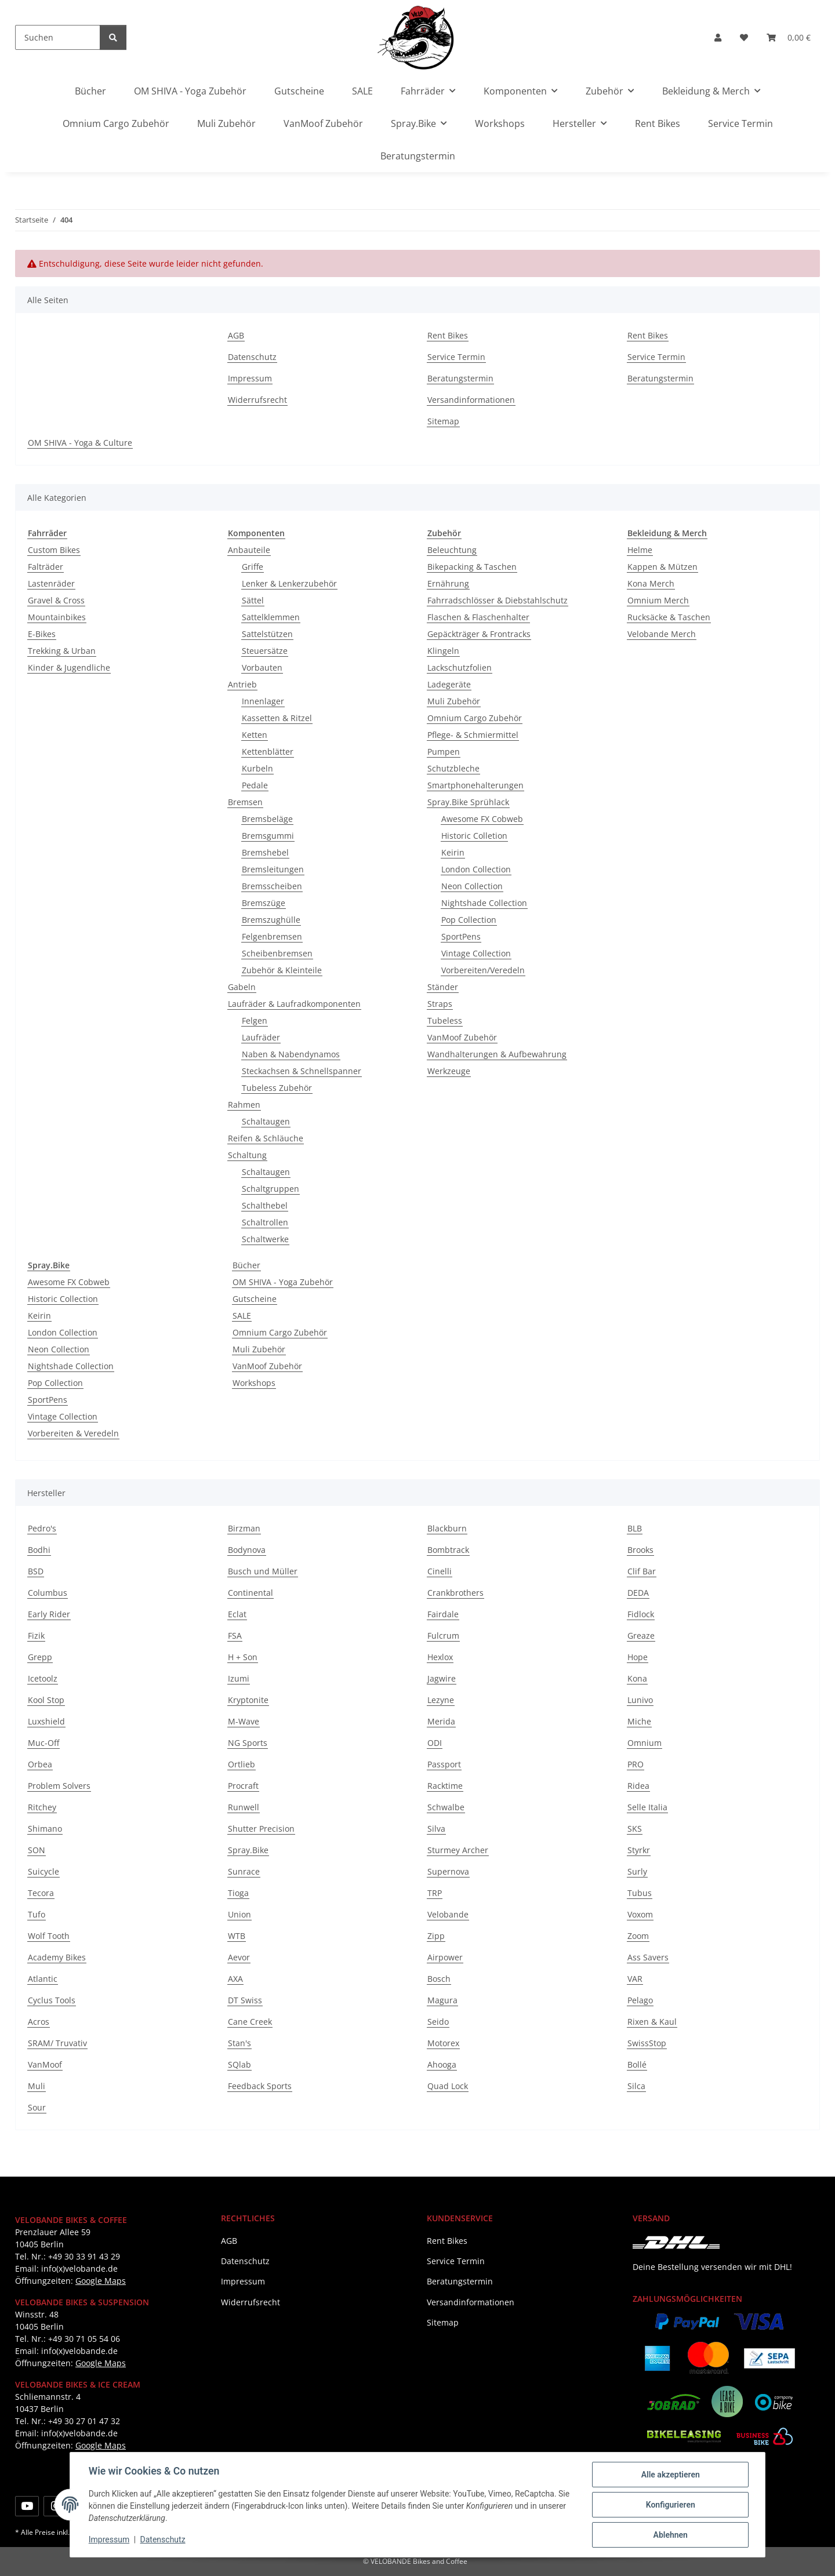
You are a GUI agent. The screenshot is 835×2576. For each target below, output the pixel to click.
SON (36, 1849)
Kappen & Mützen (662, 566)
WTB (236, 1935)
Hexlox (440, 1656)
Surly (637, 1871)
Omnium (644, 1742)
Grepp (40, 1656)
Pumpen (443, 751)
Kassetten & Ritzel (277, 717)
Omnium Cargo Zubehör (474, 717)
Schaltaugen (266, 1121)
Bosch (439, 1978)
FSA (235, 1635)
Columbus (47, 1592)
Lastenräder (51, 583)
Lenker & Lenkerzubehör (289, 583)
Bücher (246, 1265)
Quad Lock (447, 2085)
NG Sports (247, 1742)
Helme (639, 549)
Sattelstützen (267, 633)
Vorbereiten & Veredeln (73, 1433)
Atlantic (42, 1978)
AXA (235, 1978)
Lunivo (640, 1699)
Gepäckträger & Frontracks (479, 633)
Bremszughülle (271, 919)
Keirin (452, 852)
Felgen (254, 1020)
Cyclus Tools (51, 2000)
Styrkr (638, 1849)
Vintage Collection (476, 953)
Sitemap (443, 421)
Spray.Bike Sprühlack (468, 801)
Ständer (442, 986)
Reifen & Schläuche (265, 1138)
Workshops (254, 1382)
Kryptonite (248, 1699)
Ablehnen (670, 2534)
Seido (438, 2021)
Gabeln (242, 986)
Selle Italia (647, 1807)
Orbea (40, 1764)
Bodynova (247, 1549)
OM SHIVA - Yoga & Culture (80, 442)
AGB (236, 335)
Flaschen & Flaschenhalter (478, 617)
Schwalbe (445, 1807)
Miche (639, 1721)
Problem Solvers (59, 1785)
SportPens (461, 936)
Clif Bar (641, 1571)
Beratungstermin (417, 156)
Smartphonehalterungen (475, 785)
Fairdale (443, 1614)
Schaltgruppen (270, 1188)
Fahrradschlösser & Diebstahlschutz (497, 600)
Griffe (252, 566)
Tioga (238, 1892)
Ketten (254, 734)
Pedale (255, 785)
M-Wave (243, 1721)
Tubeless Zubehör (277, 1087)
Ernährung (448, 583)
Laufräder (261, 1037)
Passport (444, 1764)
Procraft (243, 1785)
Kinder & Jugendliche (69, 667)
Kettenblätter (267, 751)
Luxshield (46, 1721)
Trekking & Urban (62, 650)
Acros (38, 2021)
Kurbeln (257, 768)
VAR (634, 1978)
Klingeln (443, 650)
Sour (37, 2107)
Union (239, 1914)
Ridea (638, 1785)
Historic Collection (63, 1298)
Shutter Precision (261, 1828)
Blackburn (447, 1528)
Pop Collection (468, 919)
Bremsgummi (268, 835)
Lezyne (440, 1699)
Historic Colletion (474, 835)
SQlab (239, 2064)
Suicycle (43, 1871)
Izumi (238, 1678)
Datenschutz (163, 2540)
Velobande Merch (661, 633)
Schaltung (247, 1154)
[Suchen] (57, 37)
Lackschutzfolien (459, 667)
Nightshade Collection (484, 902)
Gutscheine (255, 1298)
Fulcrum (443, 1635)
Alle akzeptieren (670, 2474)
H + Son (242, 1656)
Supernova (448, 1871)
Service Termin (740, 123)
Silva (436, 1828)
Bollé (637, 2064)
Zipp (436, 1935)
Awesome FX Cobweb (482, 818)
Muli (36, 2085)
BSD (35, 1571)
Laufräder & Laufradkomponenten (294, 1003)
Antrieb (242, 684)
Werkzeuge (448, 1070)
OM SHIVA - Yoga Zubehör (283, 1281)
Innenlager (263, 701)
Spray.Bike (248, 1849)
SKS (634, 1828)
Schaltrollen (265, 1222)
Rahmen (244, 1104)
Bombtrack (448, 1549)
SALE (242, 1315)
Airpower (445, 1957)
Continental (250, 1592)
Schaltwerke (265, 1239)
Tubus (639, 1892)
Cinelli (439, 1571)
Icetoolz (42, 1678)
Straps (439, 1003)
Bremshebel (265, 852)
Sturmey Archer (457, 1849)
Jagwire (441, 1678)
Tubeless (444, 1020)
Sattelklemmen (271, 617)
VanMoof (45, 2064)
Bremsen (245, 801)
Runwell (243, 1807)
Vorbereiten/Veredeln (483, 970)
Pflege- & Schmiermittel (472, 734)
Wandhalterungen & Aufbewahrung (497, 1054)
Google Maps (100, 2280)
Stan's (239, 2043)
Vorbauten (262, 667)
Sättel (253, 600)
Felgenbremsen (272, 936)
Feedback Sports (260, 2085)
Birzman (244, 1528)
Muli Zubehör (453, 701)
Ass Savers (648, 1957)
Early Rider (49, 1614)
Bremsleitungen (273, 869)
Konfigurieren (670, 2504)
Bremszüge (263, 902)
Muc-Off (43, 1742)
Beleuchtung (452, 549)
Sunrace (244, 1871)
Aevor (239, 1957)
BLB (634, 1528)
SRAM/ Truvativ (57, 2043)
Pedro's (42, 1528)
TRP (434, 1892)
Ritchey (42, 1807)
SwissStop (646, 2043)
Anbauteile (249, 549)
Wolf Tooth (49, 1935)
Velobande (448, 1914)
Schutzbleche (453, 768)
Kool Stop (46, 1699)
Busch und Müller (262, 1571)
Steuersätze (265, 650)
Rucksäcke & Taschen (668, 617)
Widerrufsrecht (257, 399)
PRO (635, 1764)
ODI (434, 1742)
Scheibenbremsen (277, 953)
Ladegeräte (449, 684)
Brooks (640, 1549)
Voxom (640, 1914)
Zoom (638, 1935)
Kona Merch (650, 583)
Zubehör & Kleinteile (282, 970)
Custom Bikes (54, 549)
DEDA (638, 1592)
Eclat (237, 1614)
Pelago (640, 2000)
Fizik (36, 1635)
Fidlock (640, 1614)
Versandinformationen (471, 399)
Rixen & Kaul (652, 2021)
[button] (718, 37)
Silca (636, 2085)
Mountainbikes (57, 617)
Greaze (641, 1635)
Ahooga (441, 2064)
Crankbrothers (455, 1592)
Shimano (45, 1828)
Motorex (443, 2043)
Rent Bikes (657, 123)
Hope (637, 1656)
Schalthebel (265, 1205)
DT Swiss (245, 2000)
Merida (441, 1721)
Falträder (45, 566)
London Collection (476, 869)
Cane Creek (250, 2021)
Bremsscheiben (272, 886)
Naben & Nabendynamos (291, 1054)
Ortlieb (241, 1764)
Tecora (41, 1892)
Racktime (445, 1785)
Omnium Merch (658, 600)
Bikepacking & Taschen (472, 566)
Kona (637, 1678)
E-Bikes (42, 633)
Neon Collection (472, 886)
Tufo (36, 1914)
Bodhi (39, 1549)
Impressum (109, 2540)
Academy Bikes (57, 1957)
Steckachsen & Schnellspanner (301, 1070)
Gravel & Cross (56, 600)
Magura (442, 2000)
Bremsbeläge (267, 818)
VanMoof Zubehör (462, 1037)
